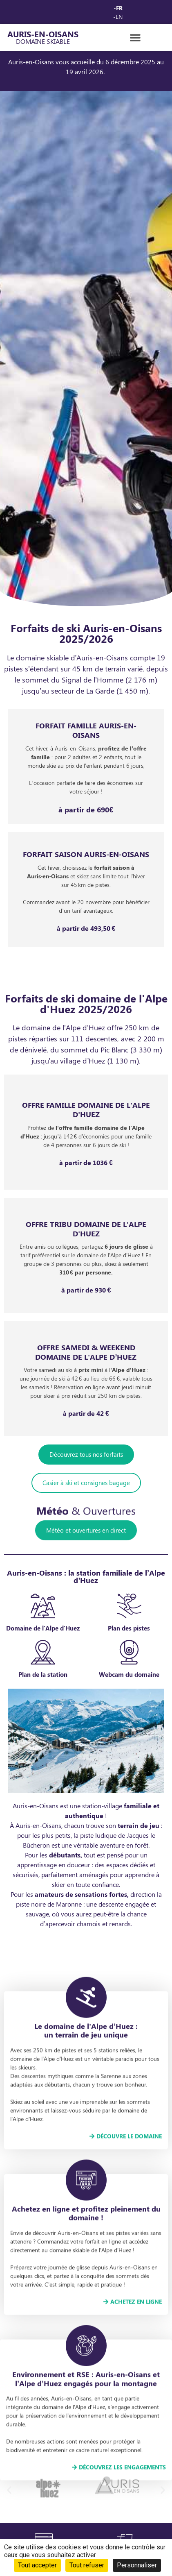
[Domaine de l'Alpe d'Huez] (43, 1669)
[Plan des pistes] (129, 1669)
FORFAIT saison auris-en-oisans (86, 854)
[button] (135, 37)
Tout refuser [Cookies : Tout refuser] (86, 2565)
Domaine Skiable (43, 41)
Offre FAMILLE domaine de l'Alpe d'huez (86, 1109)
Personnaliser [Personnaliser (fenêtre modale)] (137, 2565)
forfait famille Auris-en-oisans (86, 730)
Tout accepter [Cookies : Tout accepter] (37, 2565)
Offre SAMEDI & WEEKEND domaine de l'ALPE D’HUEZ (85, 1352)
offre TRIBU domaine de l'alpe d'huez (86, 1228)
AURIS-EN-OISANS (42, 33)
